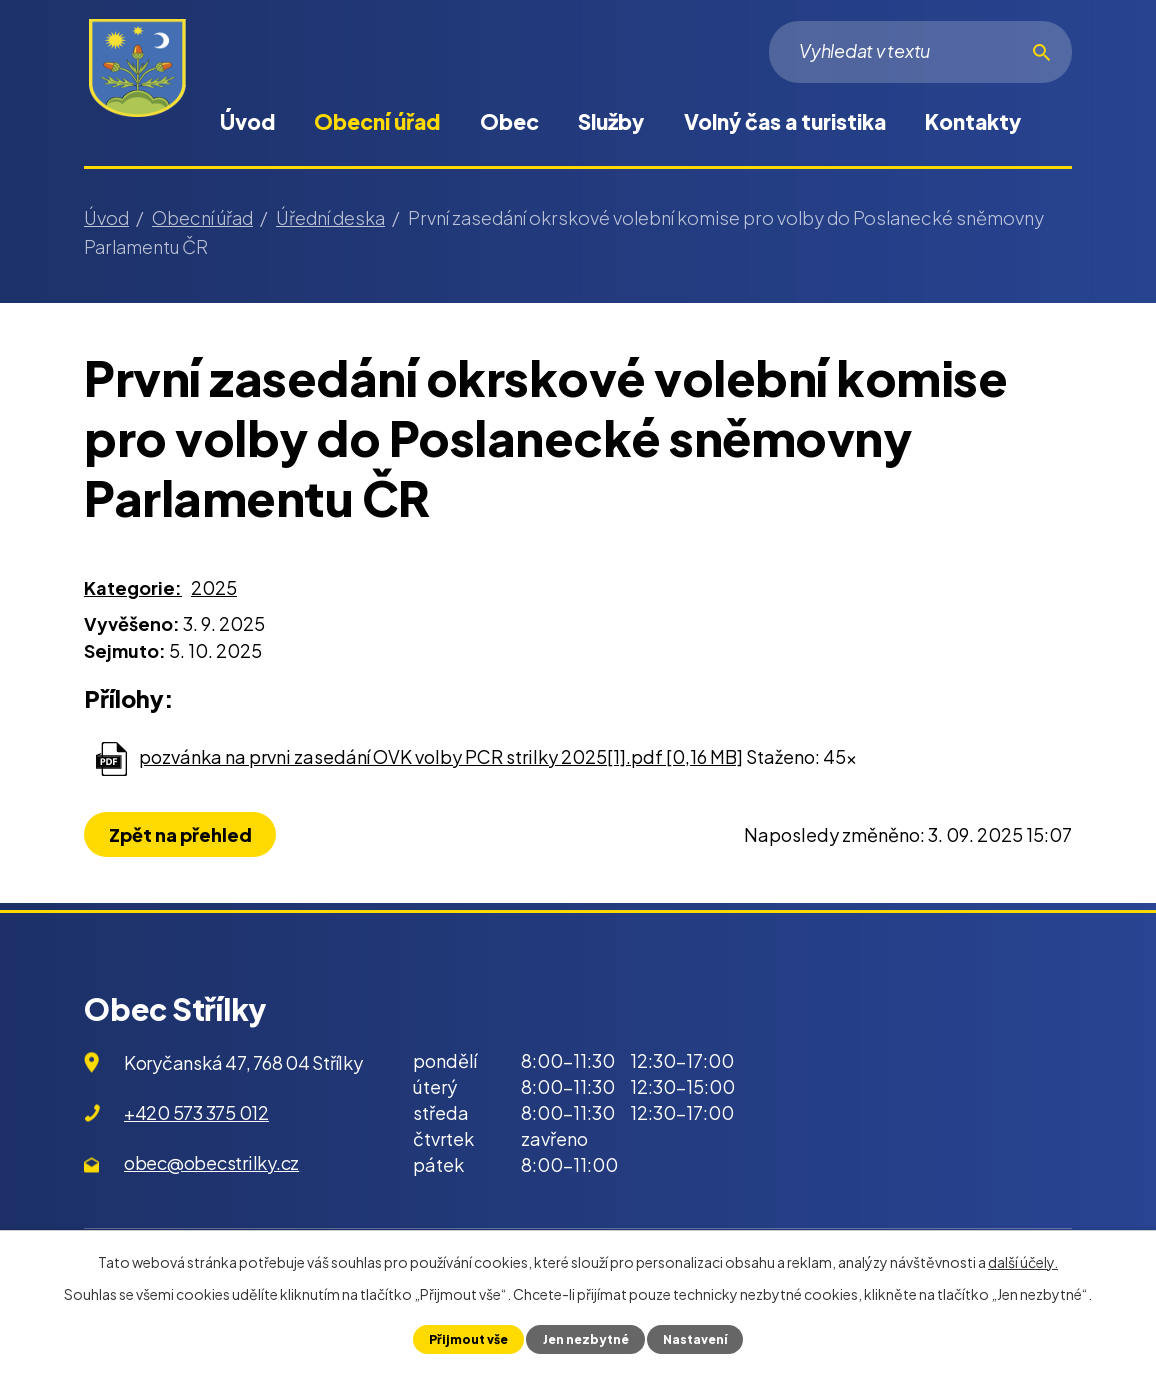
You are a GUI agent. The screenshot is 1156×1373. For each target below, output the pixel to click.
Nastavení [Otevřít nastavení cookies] (698, 1339)
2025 (214, 587)
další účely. (1023, 1262)
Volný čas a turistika (785, 121)
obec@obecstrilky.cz (211, 1162)
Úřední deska (330, 217)
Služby (611, 121)
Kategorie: (133, 587)
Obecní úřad (377, 121)
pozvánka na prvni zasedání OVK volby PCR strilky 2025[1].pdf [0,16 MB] (441, 756)
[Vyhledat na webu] (920, 52)
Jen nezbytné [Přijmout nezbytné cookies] (584, 1339)
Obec (509, 121)
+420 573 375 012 (196, 1112)
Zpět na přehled (182, 834)
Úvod (247, 121)
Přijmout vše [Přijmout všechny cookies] (464, 1339)
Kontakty (973, 121)
